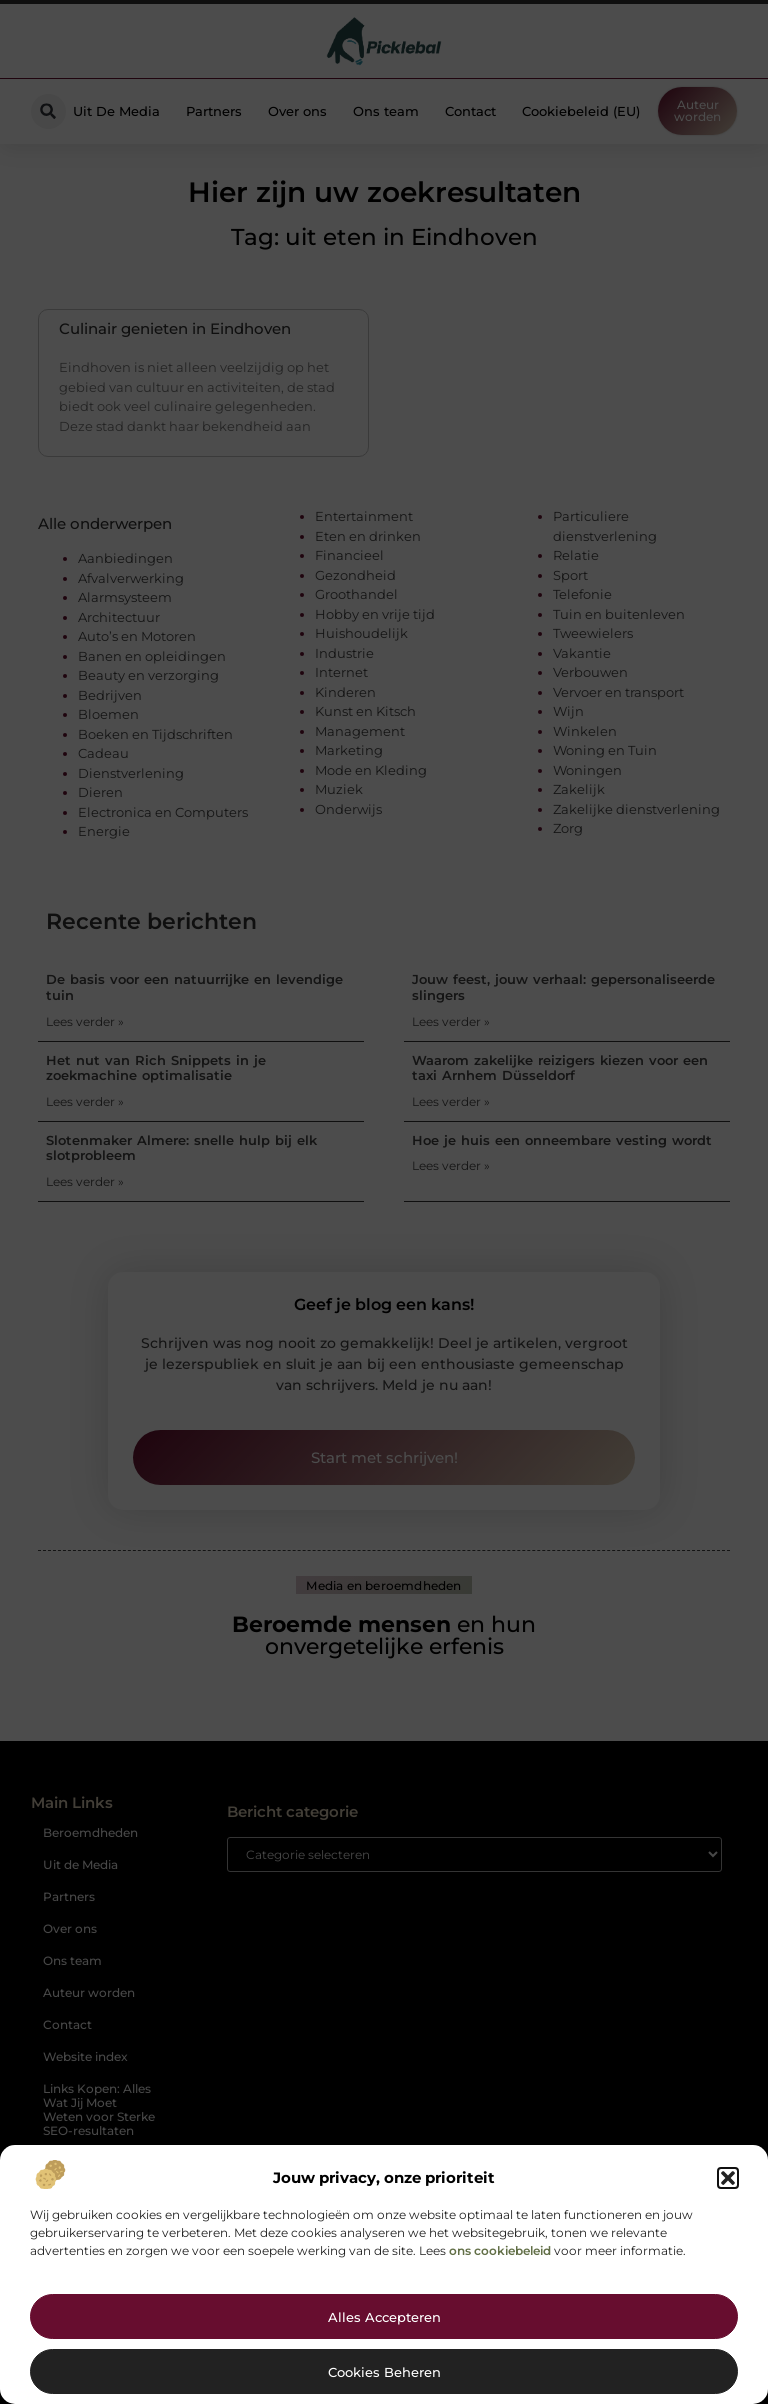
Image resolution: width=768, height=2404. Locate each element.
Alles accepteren (384, 2317)
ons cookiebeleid (500, 2250)
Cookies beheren (384, 2372)
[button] (728, 2178)
